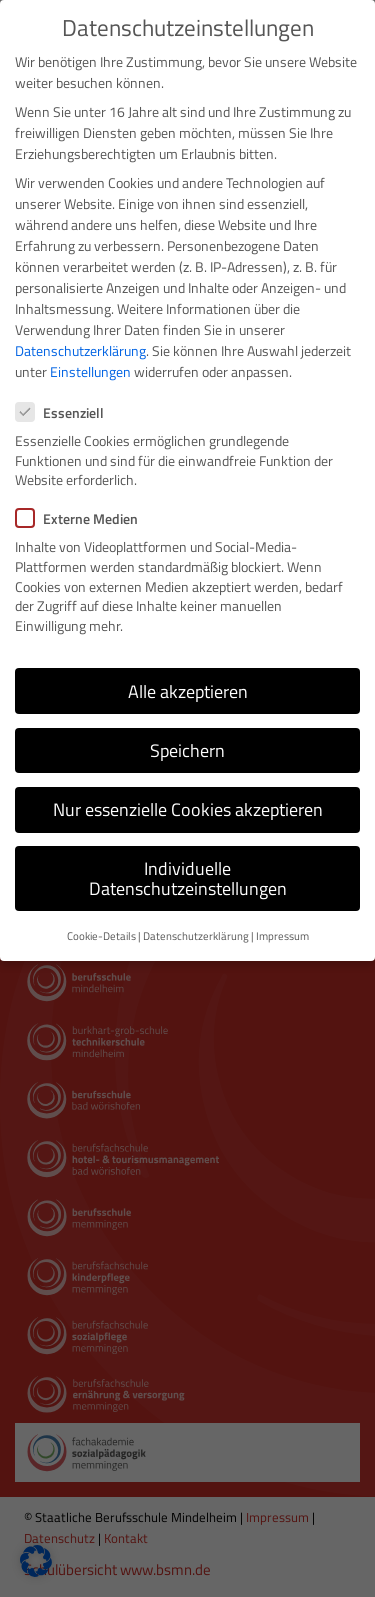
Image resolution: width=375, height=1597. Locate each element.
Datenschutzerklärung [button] (196, 932)
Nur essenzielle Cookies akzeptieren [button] (188, 805)
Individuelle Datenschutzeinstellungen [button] (188, 874)
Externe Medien (83, 515)
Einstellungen (90, 368)
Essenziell (66, 408)
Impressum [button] (282, 932)
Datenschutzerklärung (80, 347)
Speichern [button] (187, 746)
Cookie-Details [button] (101, 932)
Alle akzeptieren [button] (188, 687)
